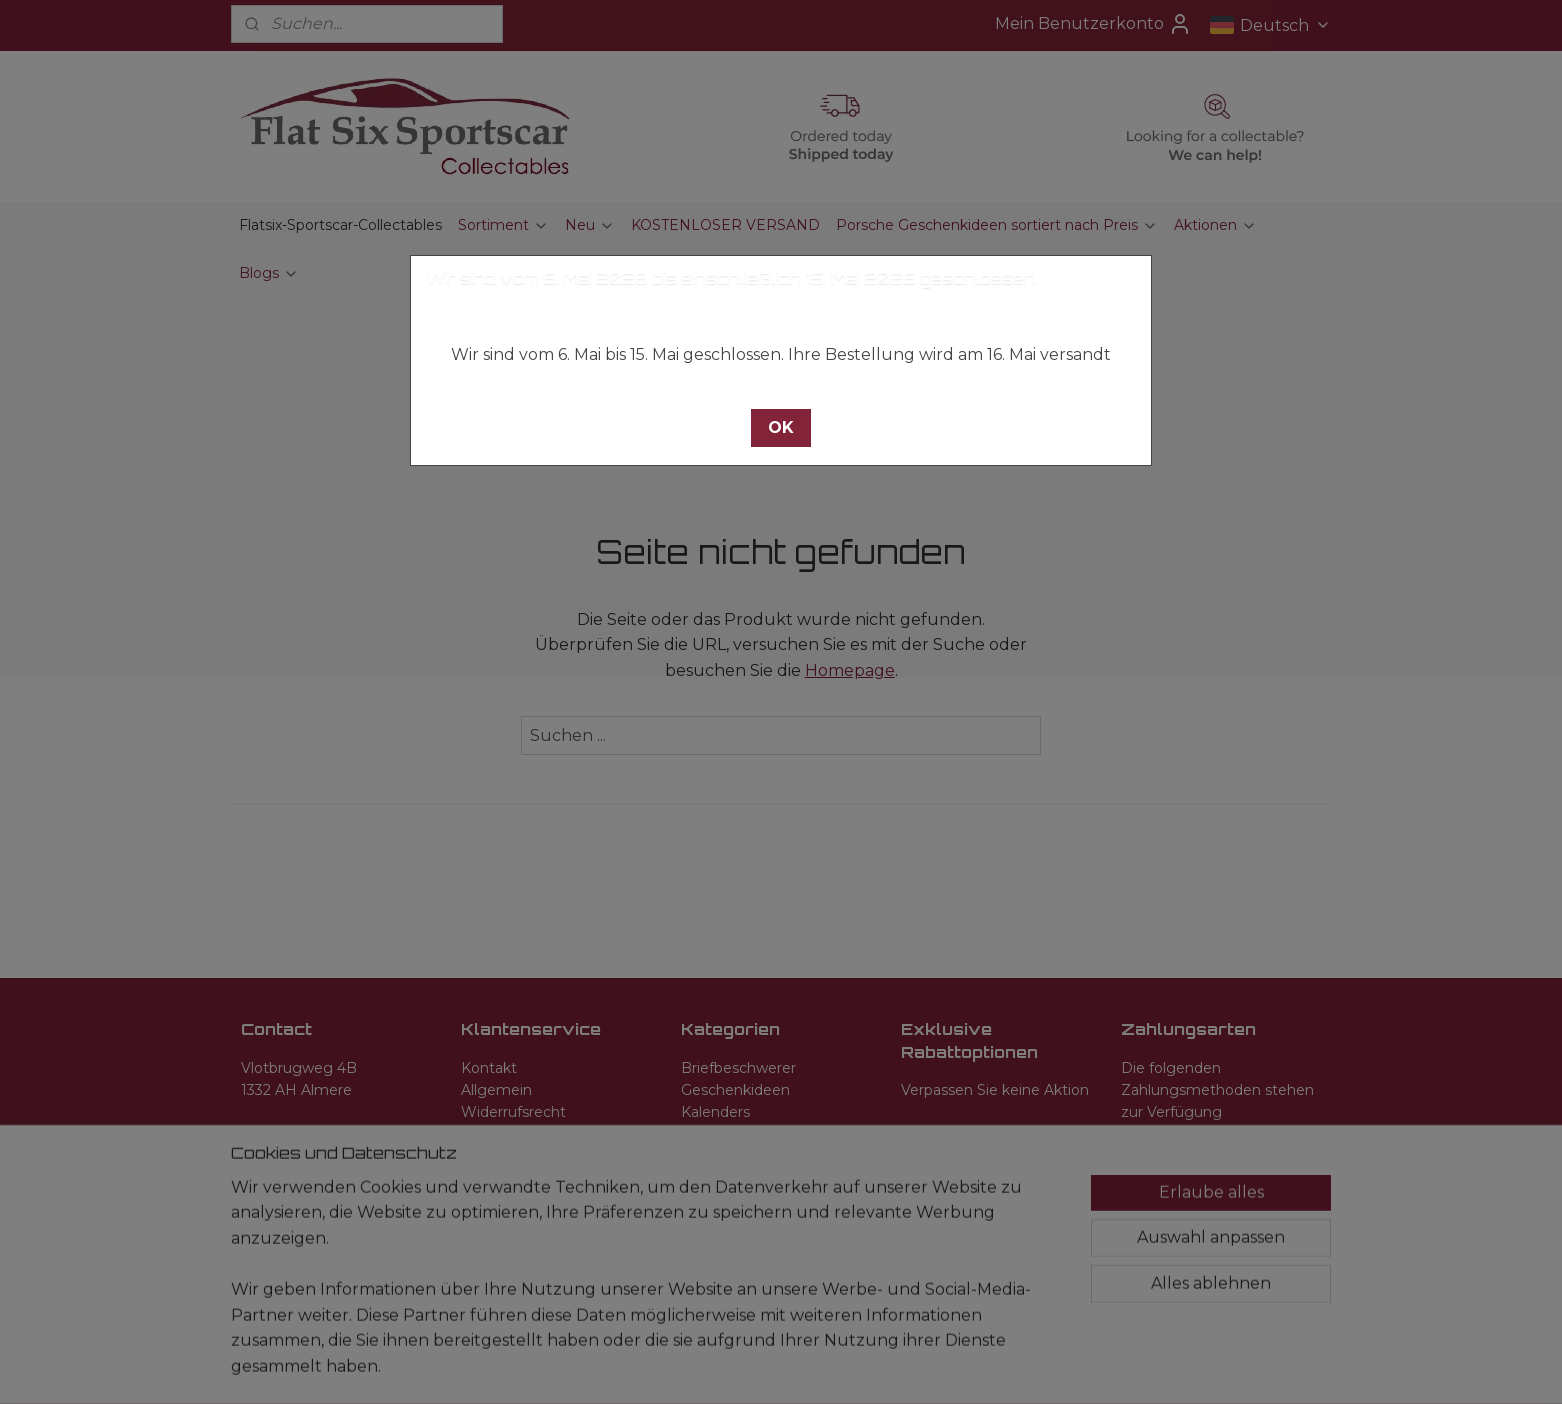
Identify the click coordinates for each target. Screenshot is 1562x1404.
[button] (781, 428)
